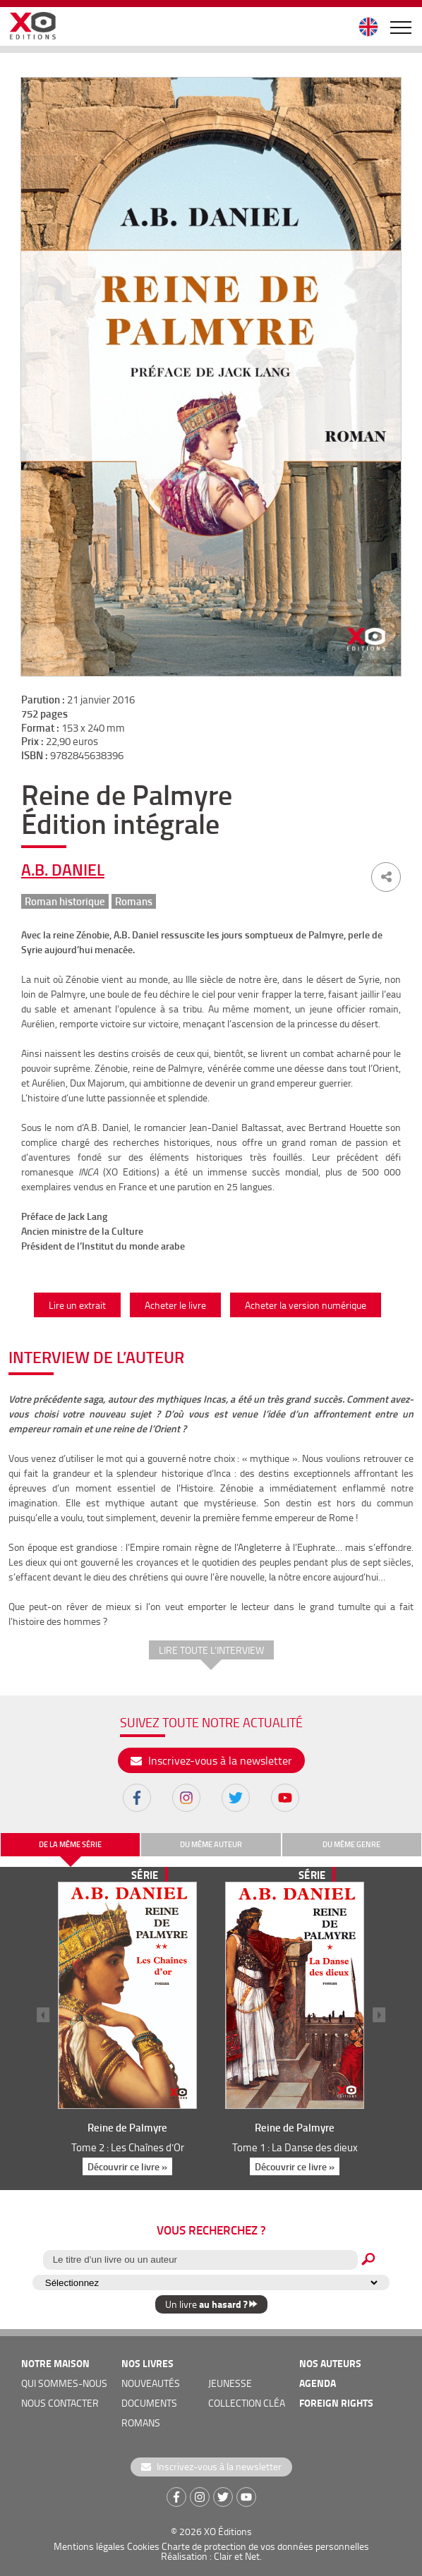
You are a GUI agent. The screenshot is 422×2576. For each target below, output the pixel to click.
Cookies (143, 2546)
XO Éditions (228, 2531)
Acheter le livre (175, 1305)
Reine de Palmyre (127, 2127)
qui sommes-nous (64, 2383)
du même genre (351, 1844)
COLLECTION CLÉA (246, 2402)
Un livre (211, 2304)
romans (140, 2422)
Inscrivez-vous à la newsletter (211, 1760)
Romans (133, 901)
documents (149, 2402)
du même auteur (211, 1844)
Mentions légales (89, 2546)
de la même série (70, 1844)
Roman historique (65, 901)
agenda (317, 2383)
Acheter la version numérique (305, 1305)
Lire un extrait (77, 1305)
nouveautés (150, 2383)
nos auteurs (330, 2363)
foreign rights (336, 2402)
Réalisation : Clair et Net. (211, 2556)
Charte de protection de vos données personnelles (265, 2546)
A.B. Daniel (62, 869)
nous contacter (60, 2402)
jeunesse (230, 2383)
